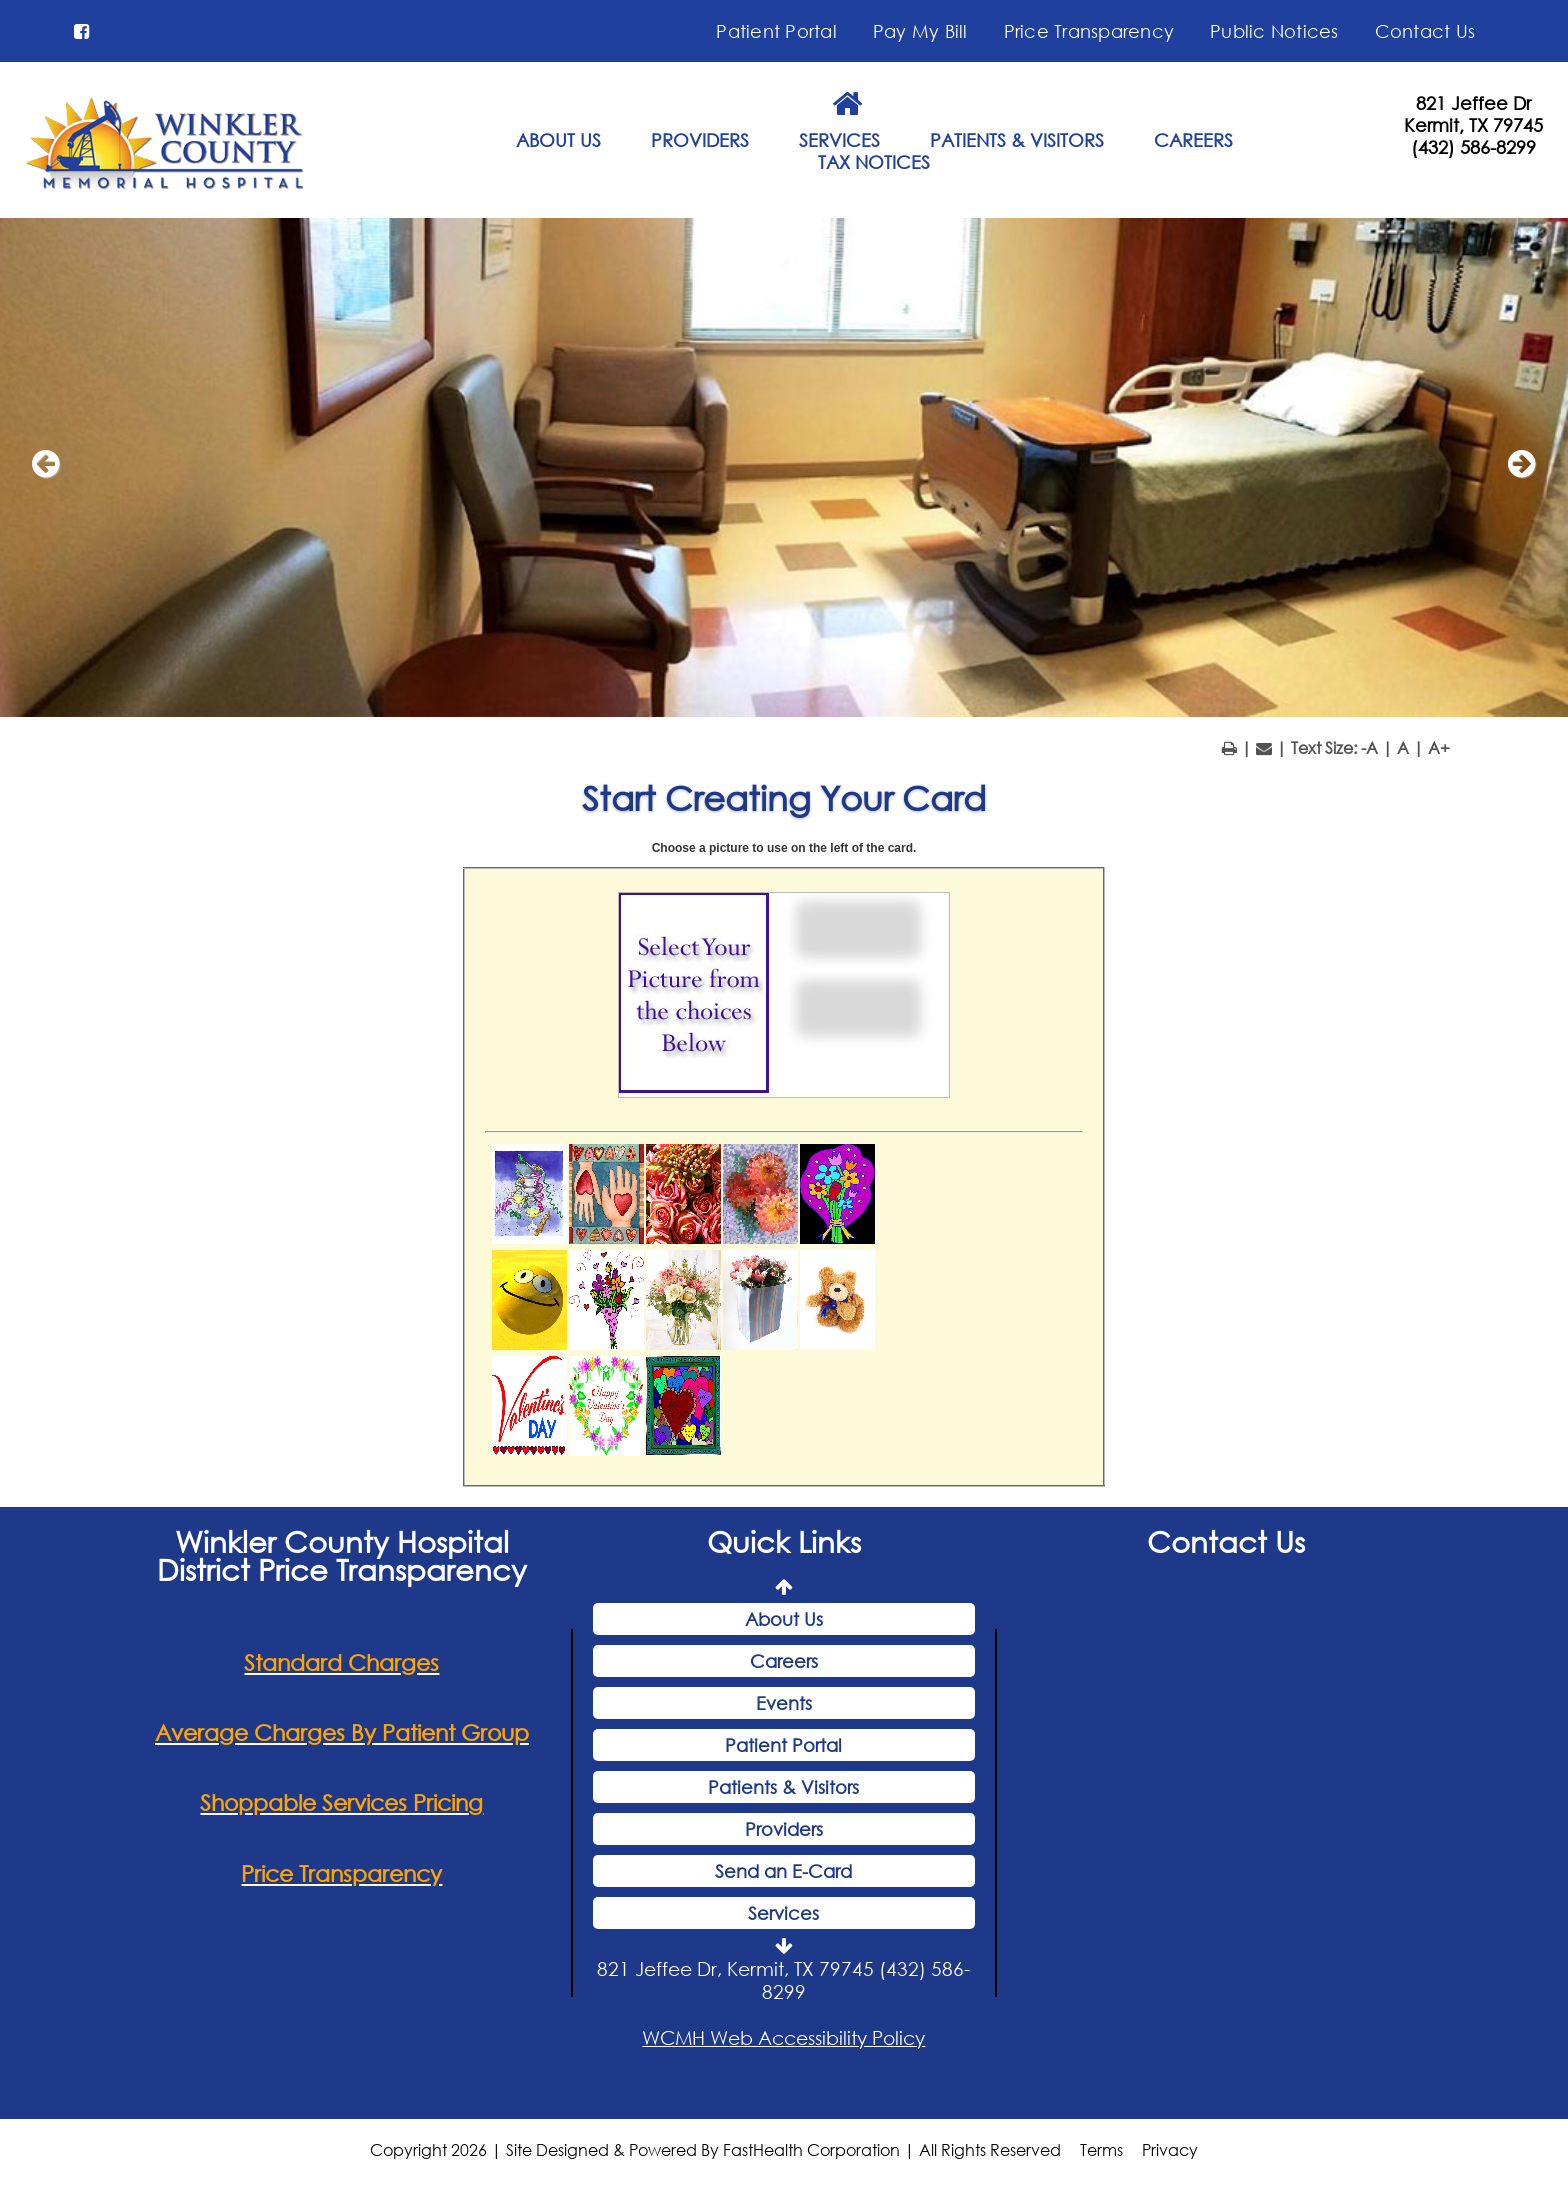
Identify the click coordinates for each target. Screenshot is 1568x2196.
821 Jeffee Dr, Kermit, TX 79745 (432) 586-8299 (783, 1980)
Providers (784, 1829)
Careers (784, 1661)
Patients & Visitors (783, 1787)
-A (1369, 747)
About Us (784, 1619)
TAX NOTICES (874, 162)
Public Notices (1274, 31)
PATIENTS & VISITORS (1017, 140)
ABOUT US (558, 140)
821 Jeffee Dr (1473, 103)
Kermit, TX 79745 (1473, 125)
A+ (1439, 747)
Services (783, 1913)
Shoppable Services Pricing (341, 1802)
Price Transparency (1089, 31)
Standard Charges (341, 1662)
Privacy (1170, 2149)
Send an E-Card (783, 1871)
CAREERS (1193, 140)
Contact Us (1425, 31)
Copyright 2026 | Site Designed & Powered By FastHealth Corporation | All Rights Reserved (715, 2149)
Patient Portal (776, 31)
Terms (1101, 2149)
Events (784, 1703)
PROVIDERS (700, 140)
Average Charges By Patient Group (342, 1732)
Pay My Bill (920, 31)
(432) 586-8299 (1473, 147)
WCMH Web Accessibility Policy (783, 2037)
